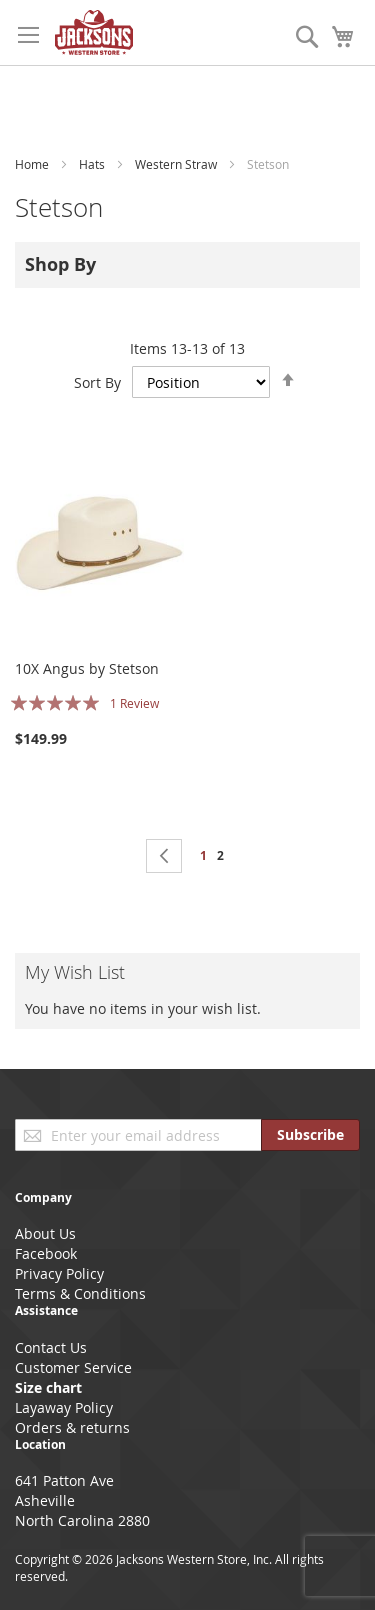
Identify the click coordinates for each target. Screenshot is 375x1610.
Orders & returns (72, 1427)
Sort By (97, 382)
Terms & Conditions (80, 1293)
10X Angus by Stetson (87, 668)
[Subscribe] (310, 1135)
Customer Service (73, 1367)
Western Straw (177, 164)
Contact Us (51, 1347)
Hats (93, 164)
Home (33, 164)
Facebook (46, 1253)
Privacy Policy (59, 1273)
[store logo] (94, 32)
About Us (45, 1233)
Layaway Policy (64, 1407)
